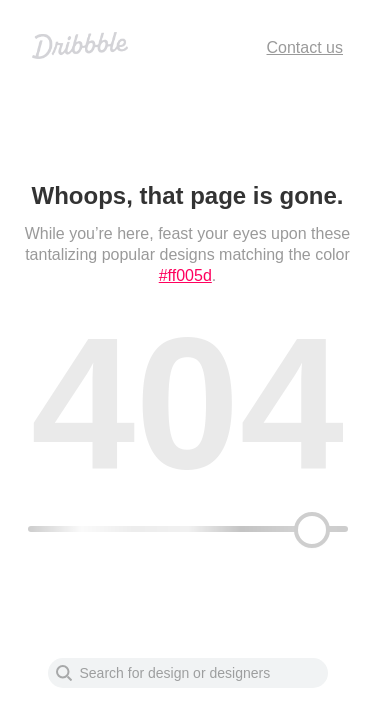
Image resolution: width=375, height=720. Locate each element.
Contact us (305, 47)
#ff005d (185, 275)
